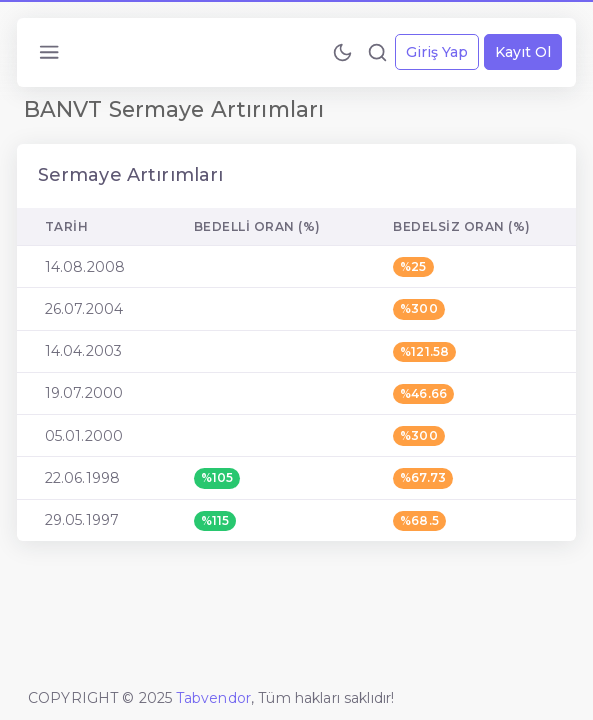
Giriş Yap (437, 52)
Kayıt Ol (523, 52)
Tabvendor (213, 698)
